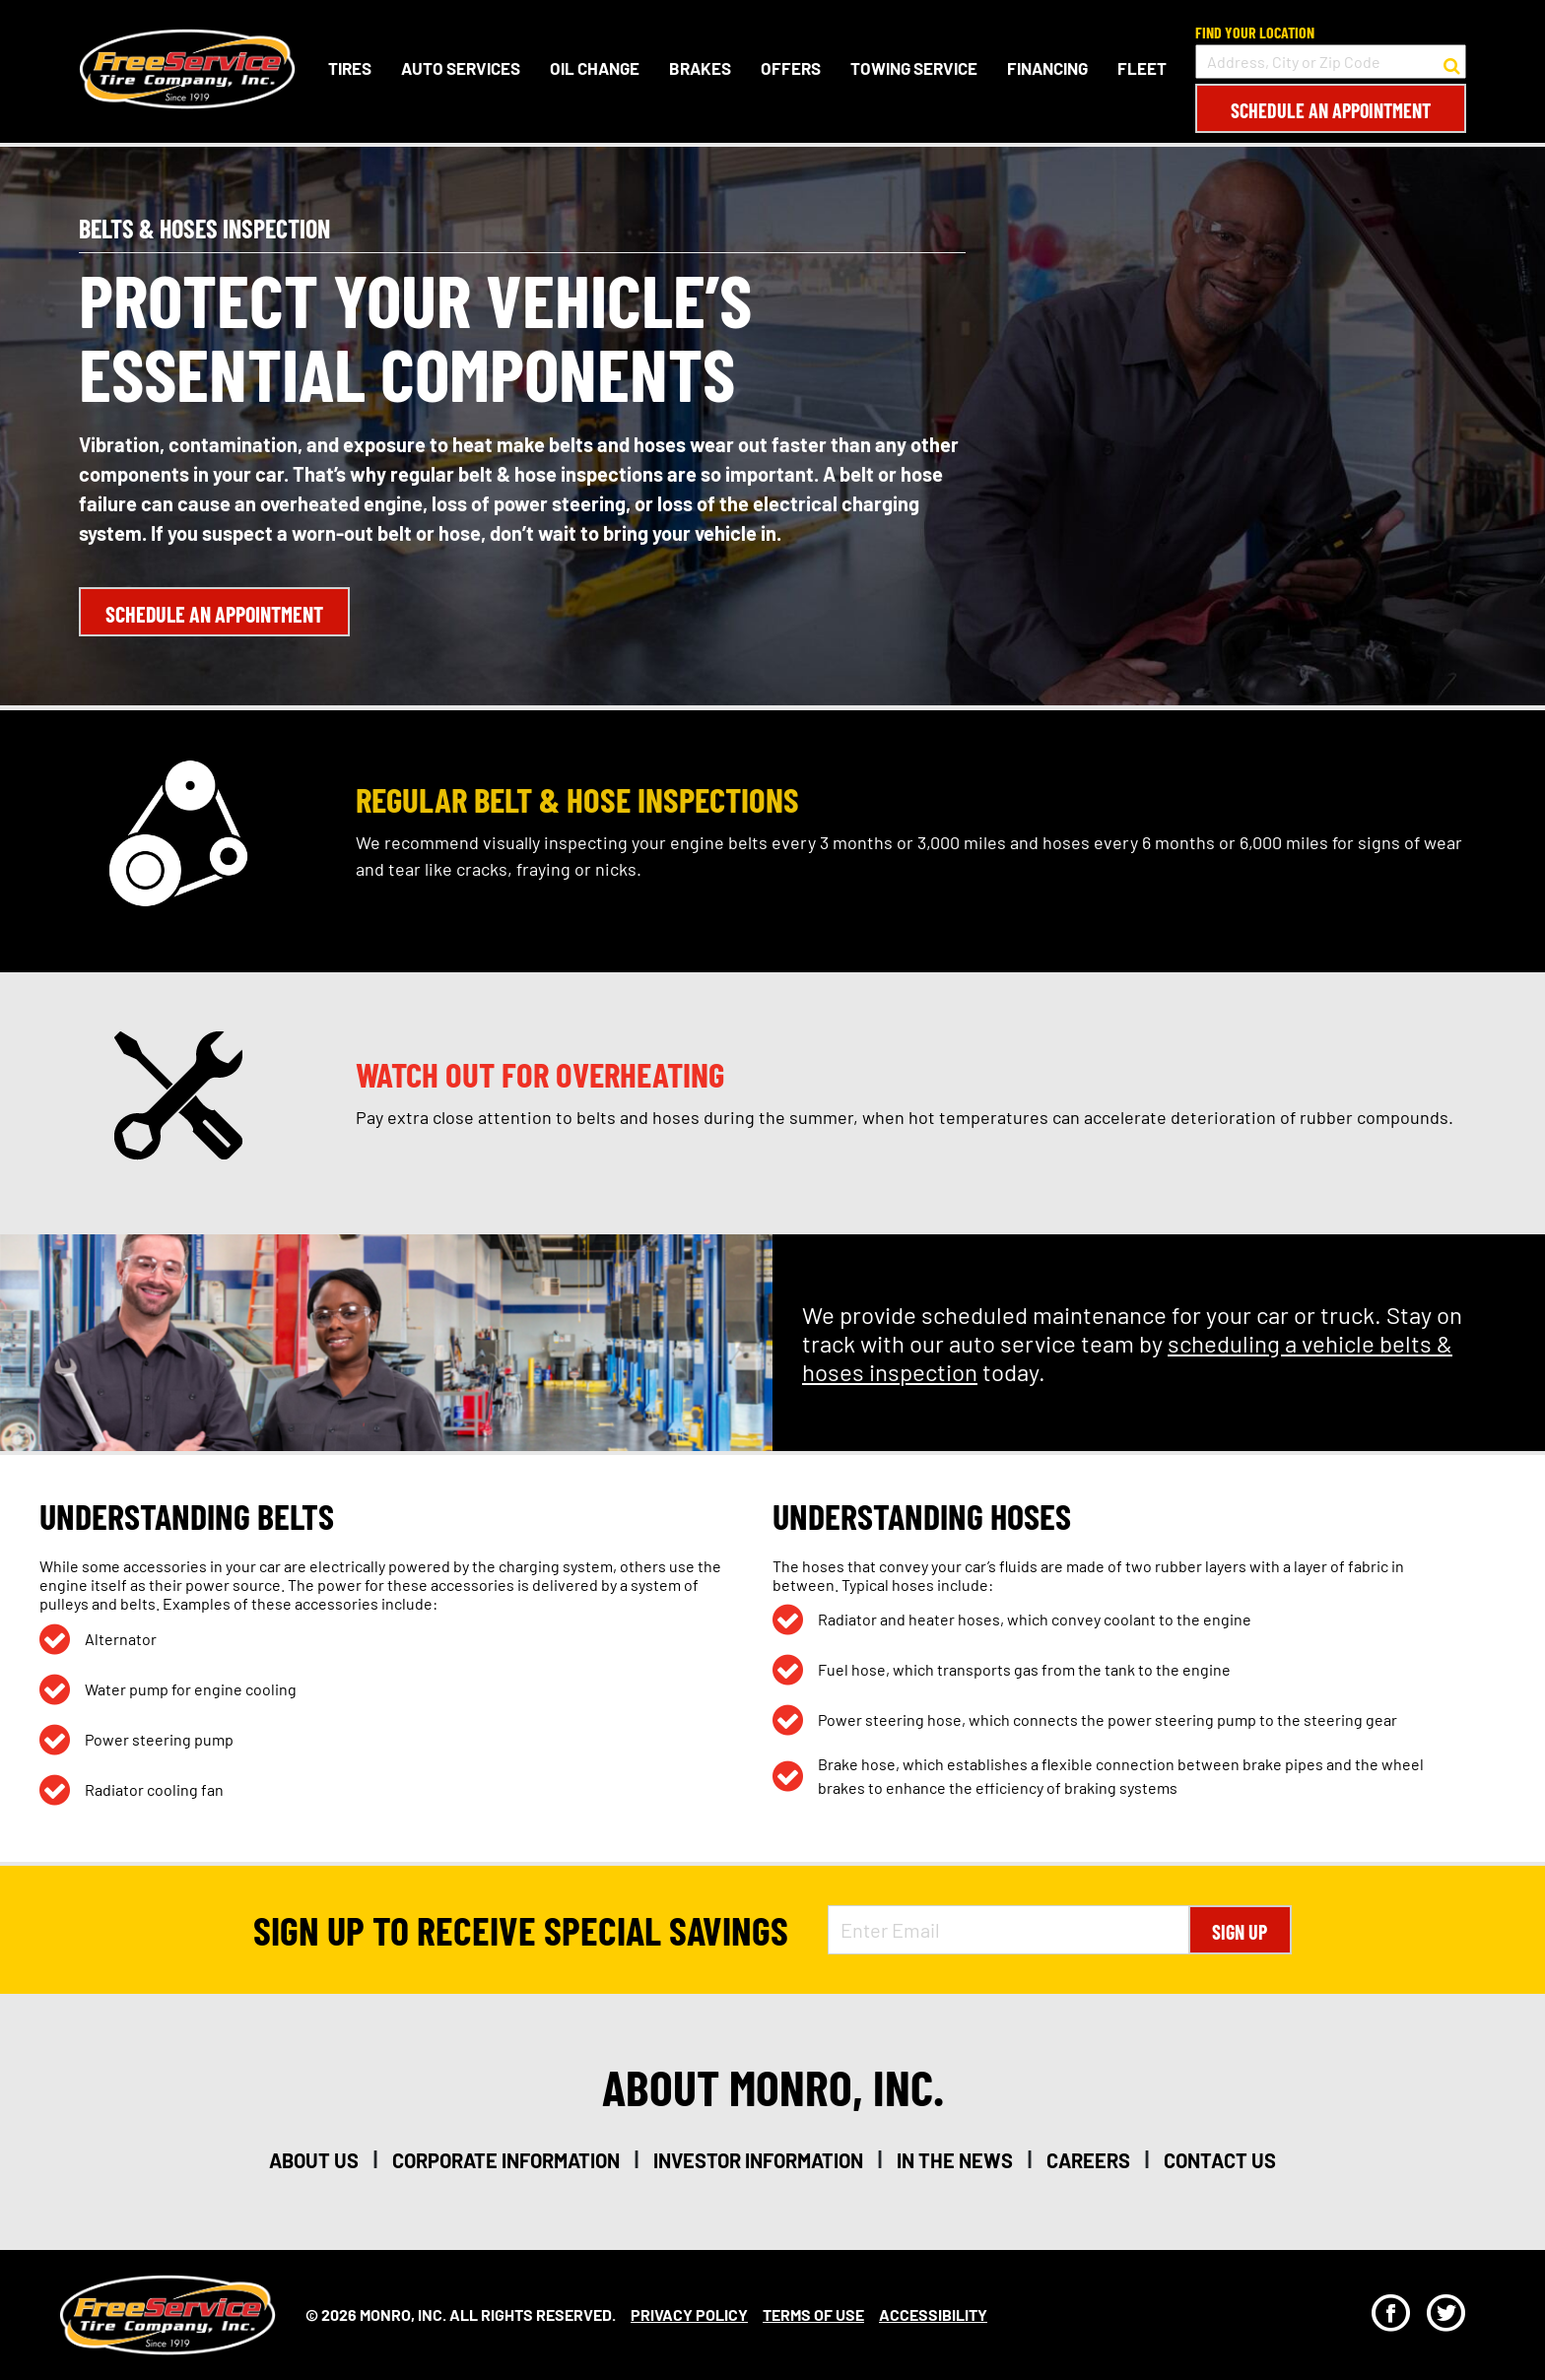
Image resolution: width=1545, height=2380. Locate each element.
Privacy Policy (689, 2314)
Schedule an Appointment (1331, 110)
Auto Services (460, 68)
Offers (791, 68)
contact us (1220, 2160)
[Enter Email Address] (1008, 1929)
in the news (955, 2160)
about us (314, 2160)
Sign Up (1239, 1932)
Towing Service (913, 68)
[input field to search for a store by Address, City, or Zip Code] (1330, 61)
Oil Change (594, 68)
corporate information (506, 2160)
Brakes (700, 68)
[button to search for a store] (1452, 62)
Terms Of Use (813, 2314)
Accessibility (933, 2314)
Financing (1047, 68)
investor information (758, 2160)
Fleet (1142, 68)
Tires (349, 68)
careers (1088, 2160)
